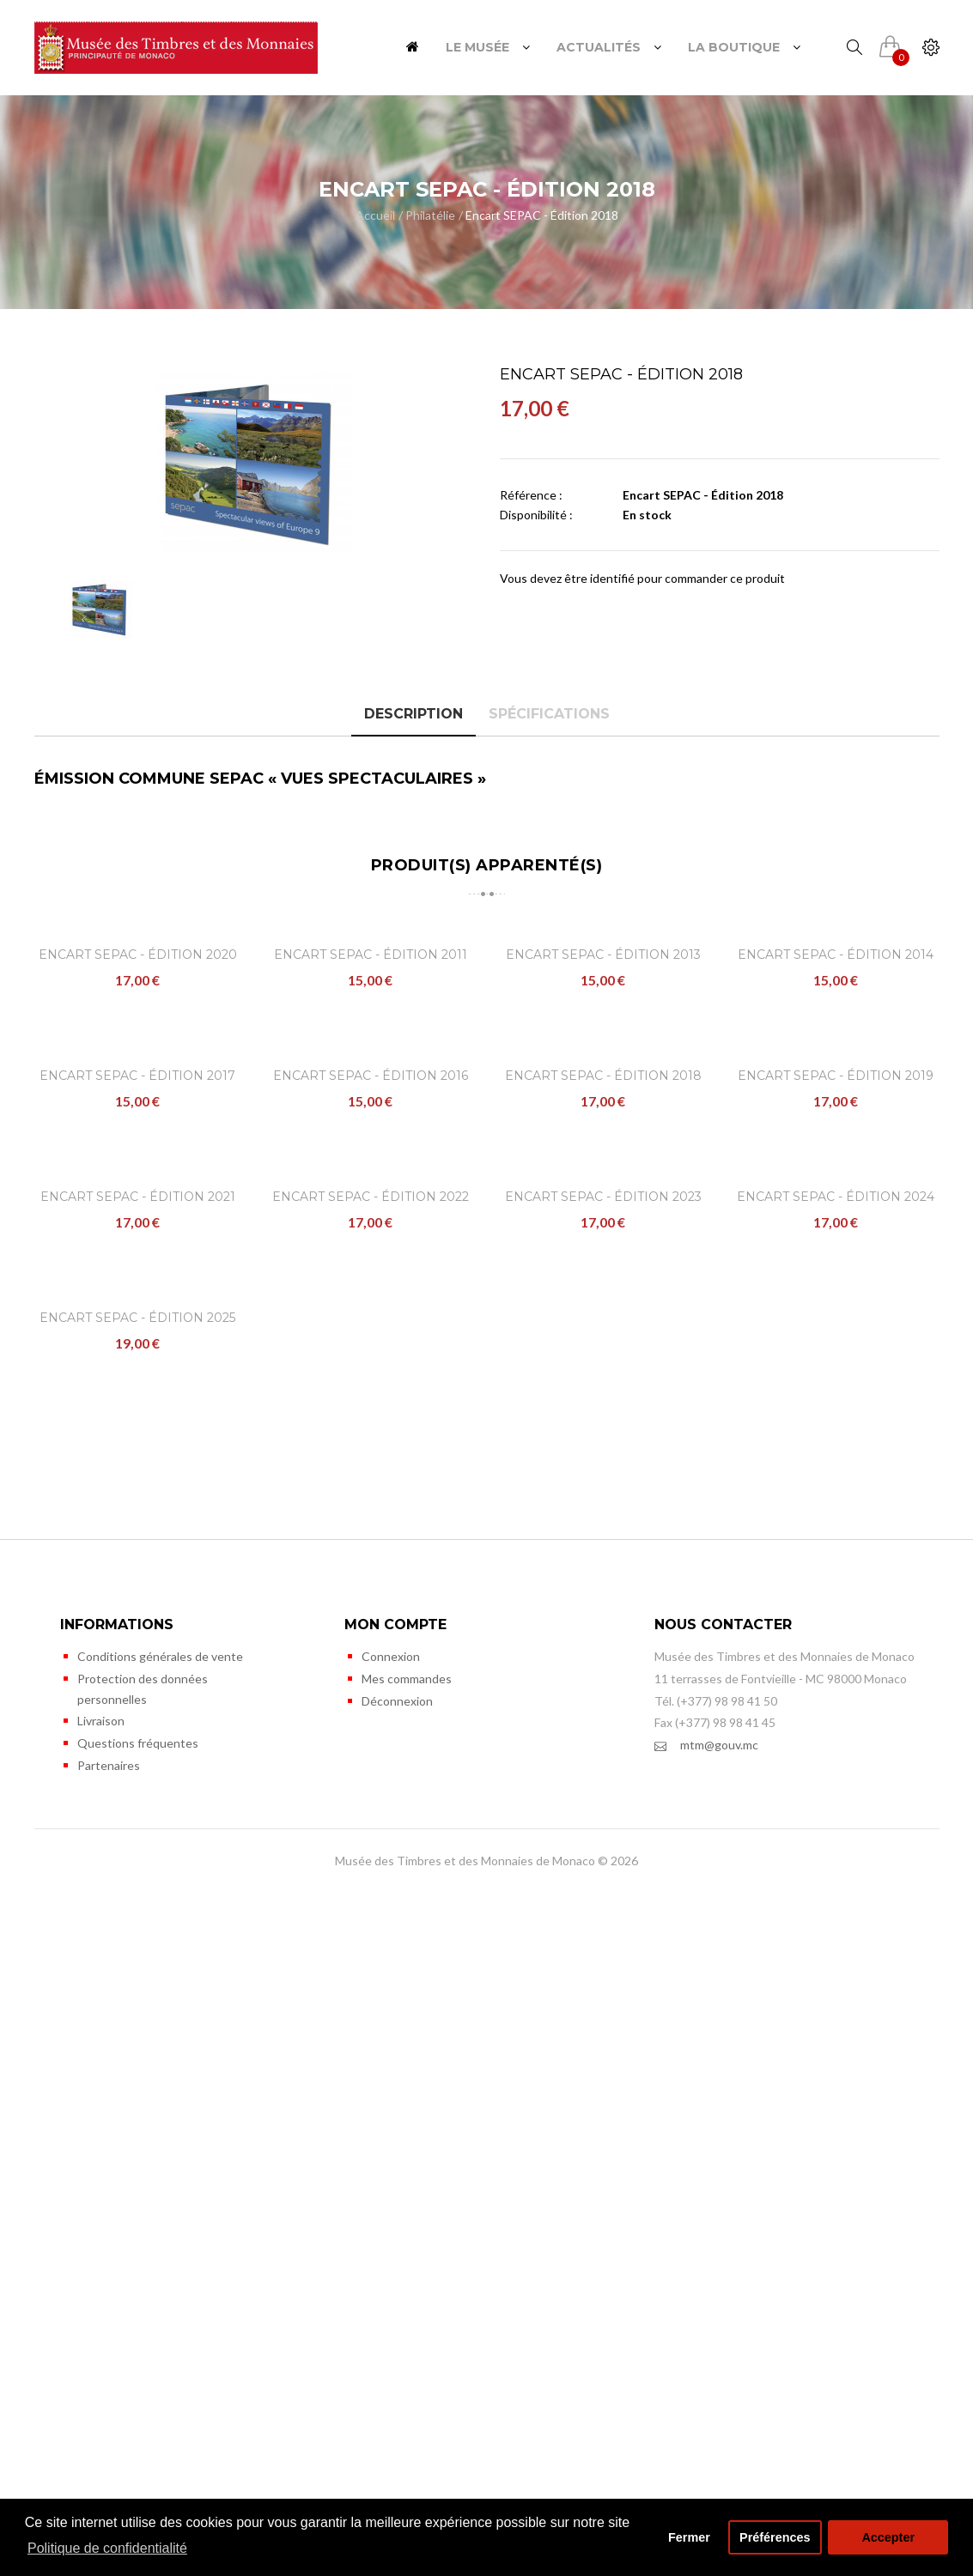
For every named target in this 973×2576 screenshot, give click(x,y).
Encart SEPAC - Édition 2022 (370, 1709)
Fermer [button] (689, 2537)
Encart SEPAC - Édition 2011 (370, 1125)
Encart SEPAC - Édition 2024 (835, 1709)
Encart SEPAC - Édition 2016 (370, 1417)
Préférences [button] (774, 2537)
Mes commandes (407, 2362)
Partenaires (108, 2448)
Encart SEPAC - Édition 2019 (835, 1417)
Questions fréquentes (137, 2426)
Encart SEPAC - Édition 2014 (835, 1125)
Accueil (375, 215)
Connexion (391, 2339)
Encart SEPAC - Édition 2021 (137, 1709)
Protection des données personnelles (142, 2372)
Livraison (101, 2404)
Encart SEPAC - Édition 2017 (137, 1417)
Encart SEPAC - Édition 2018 (541, 215)
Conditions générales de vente (160, 2339)
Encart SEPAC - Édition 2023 (603, 1709)
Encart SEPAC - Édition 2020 (138, 1125)
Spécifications (549, 714)
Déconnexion (397, 2384)
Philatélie (430, 215)
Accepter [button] (888, 2537)
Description (413, 714)
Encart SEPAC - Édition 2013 (603, 1125)
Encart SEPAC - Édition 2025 (137, 2001)
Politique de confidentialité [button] (107, 2548)
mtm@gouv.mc (706, 2429)
